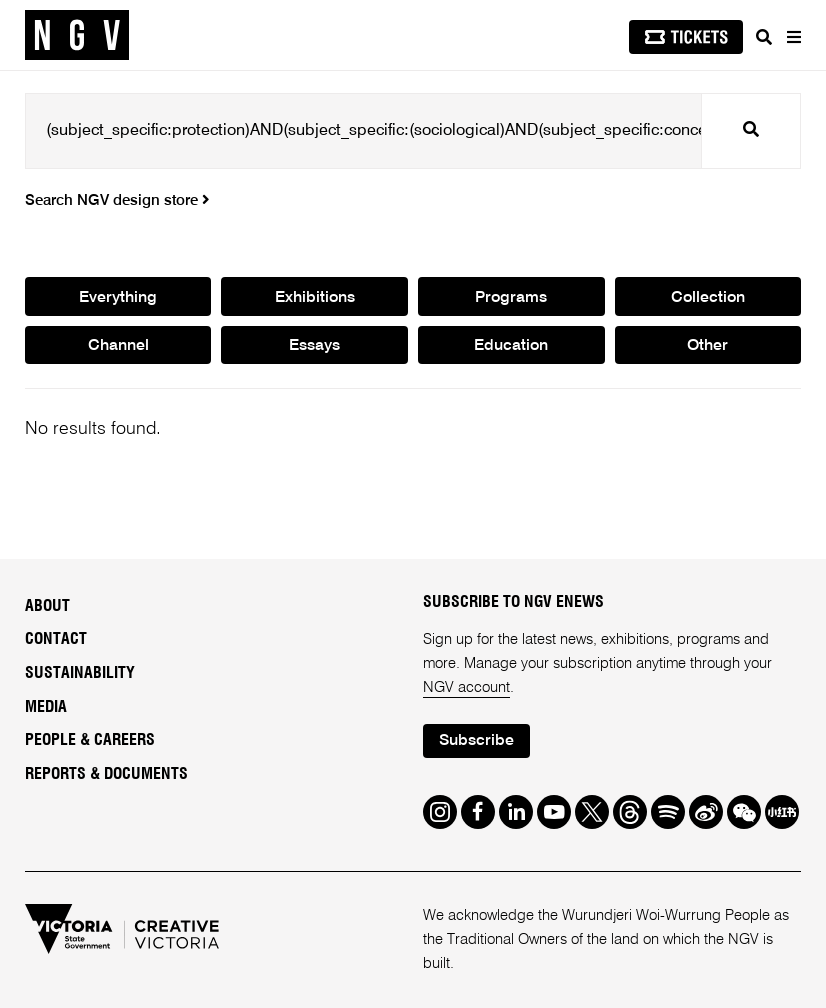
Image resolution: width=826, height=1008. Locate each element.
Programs (511, 298)
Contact (56, 639)
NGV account (466, 687)
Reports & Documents (106, 774)
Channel (118, 346)
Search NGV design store (117, 200)
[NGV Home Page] (77, 35)
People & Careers (90, 740)
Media (46, 707)
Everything (118, 298)
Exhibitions (315, 298)
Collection (708, 298)
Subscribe (476, 741)
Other (707, 346)
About (47, 606)
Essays (314, 346)
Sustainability (80, 673)
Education (511, 346)
